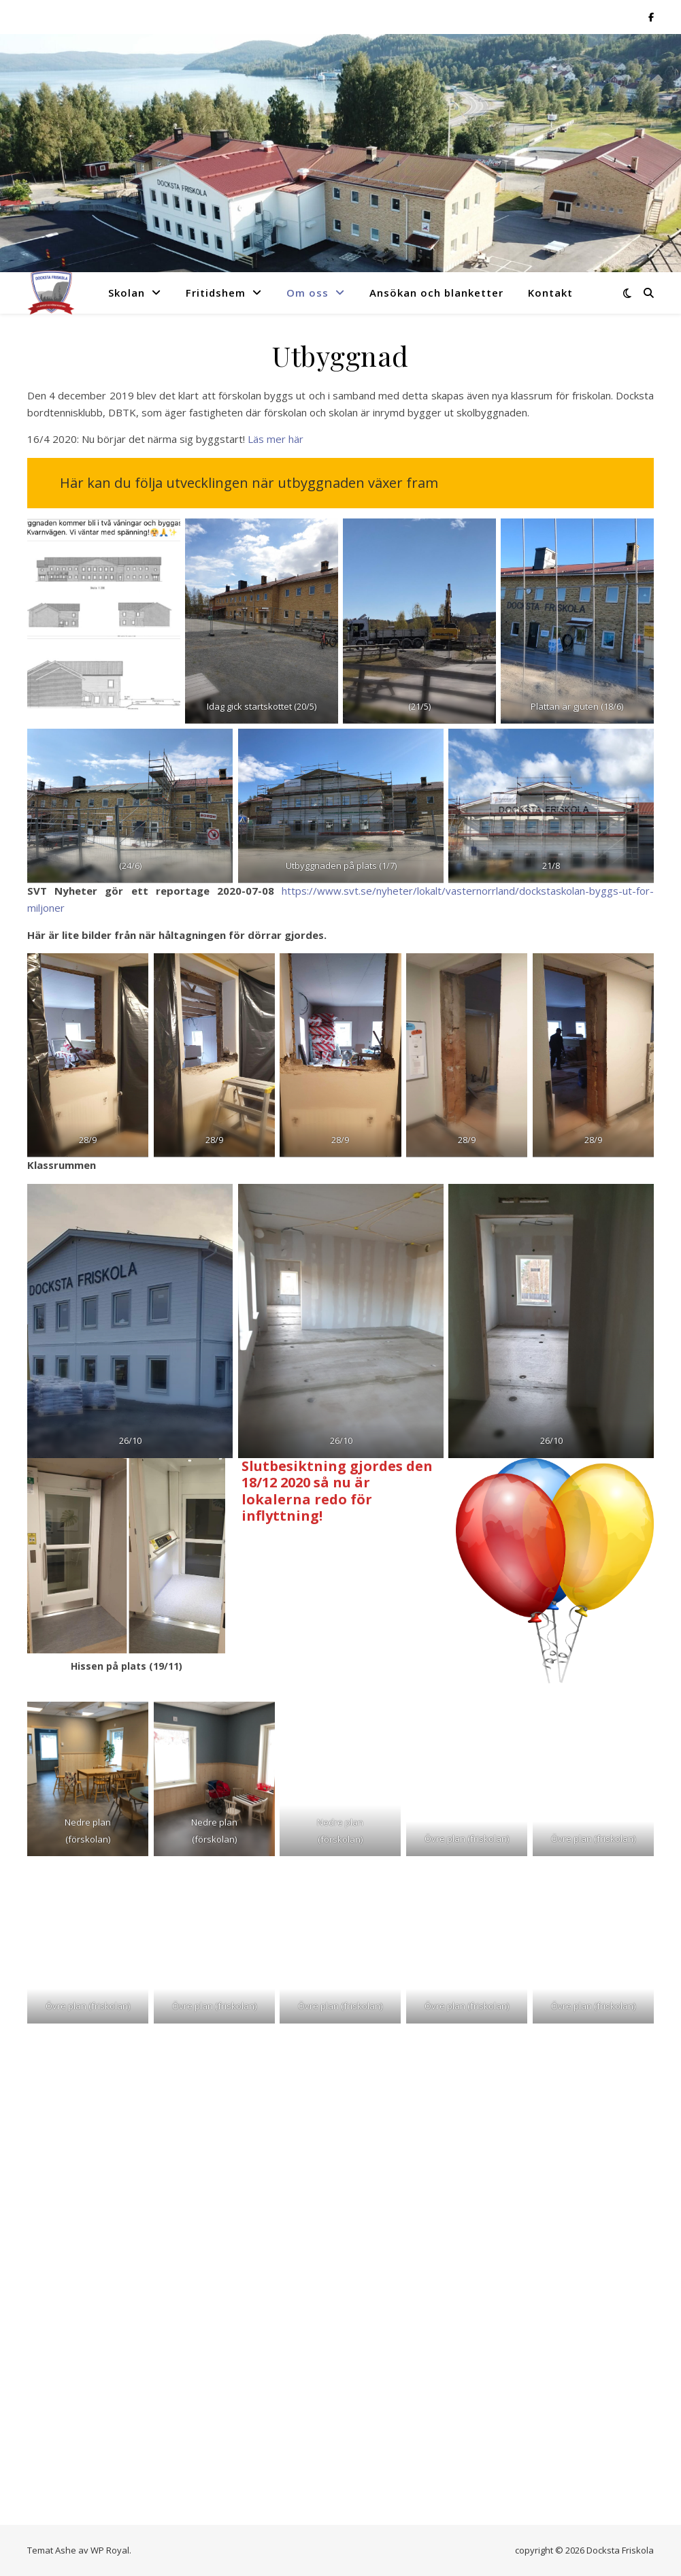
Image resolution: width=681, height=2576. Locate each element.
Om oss (307, 292)
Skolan (126, 292)
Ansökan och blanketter (436, 292)
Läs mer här (275, 439)
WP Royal (109, 2550)
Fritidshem (216, 292)
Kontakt (550, 292)
